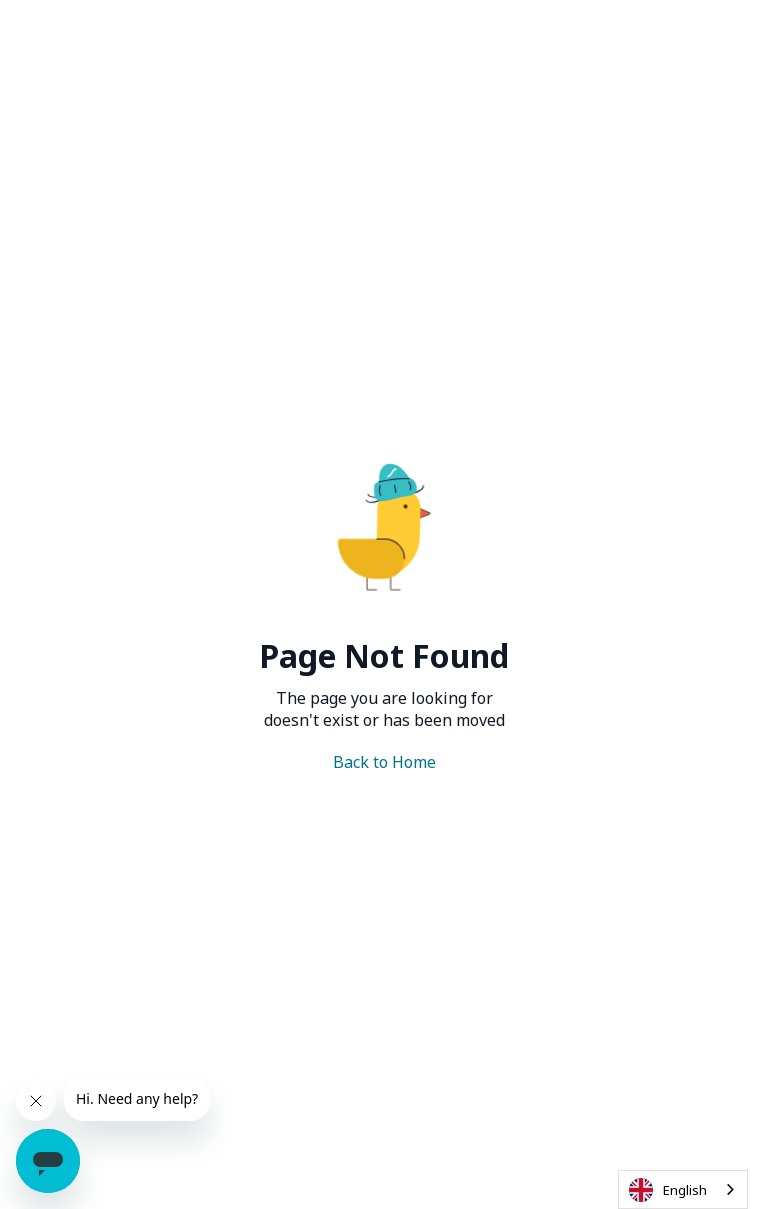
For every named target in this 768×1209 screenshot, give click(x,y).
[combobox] (683, 1189)
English (668, 1190)
